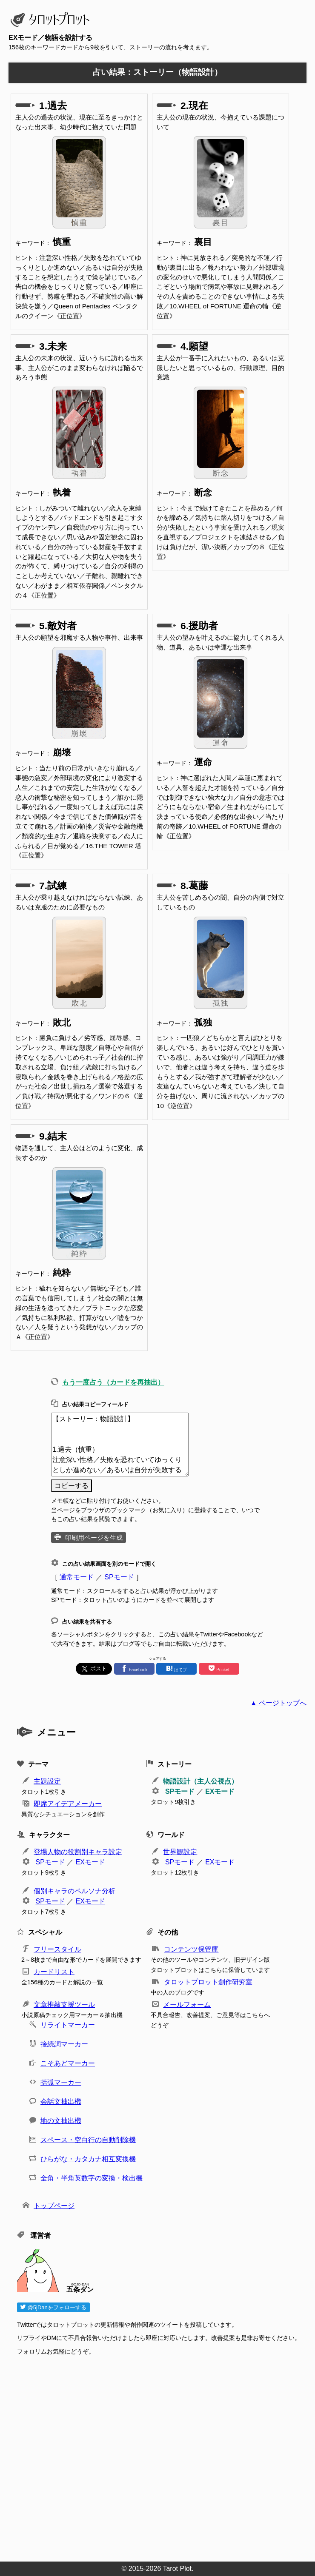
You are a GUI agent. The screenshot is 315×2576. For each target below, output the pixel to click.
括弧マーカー (60, 2082)
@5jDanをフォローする (53, 2307)
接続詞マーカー (64, 2044)
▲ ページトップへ (278, 1703)
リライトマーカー (67, 2025)
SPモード (119, 1577)
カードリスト (54, 1971)
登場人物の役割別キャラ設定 (78, 1851)
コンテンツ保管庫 (191, 1949)
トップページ (54, 2205)
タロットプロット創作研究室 (208, 1982)
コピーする (71, 1485)
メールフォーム (187, 2004)
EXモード (220, 1791)
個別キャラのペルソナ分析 (74, 1891)
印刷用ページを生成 (94, 1537)
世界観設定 (180, 1851)
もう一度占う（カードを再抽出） (113, 1382)
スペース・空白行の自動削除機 (88, 2139)
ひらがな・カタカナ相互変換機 (88, 2159)
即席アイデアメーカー (68, 1803)
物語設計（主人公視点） (200, 1781)
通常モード (77, 1577)
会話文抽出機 (60, 2101)
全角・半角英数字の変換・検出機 (91, 2178)
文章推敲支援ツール (64, 2004)
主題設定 (47, 1781)
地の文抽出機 (60, 2120)
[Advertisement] (161, 2456)
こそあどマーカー (67, 2063)
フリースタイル (57, 1949)
